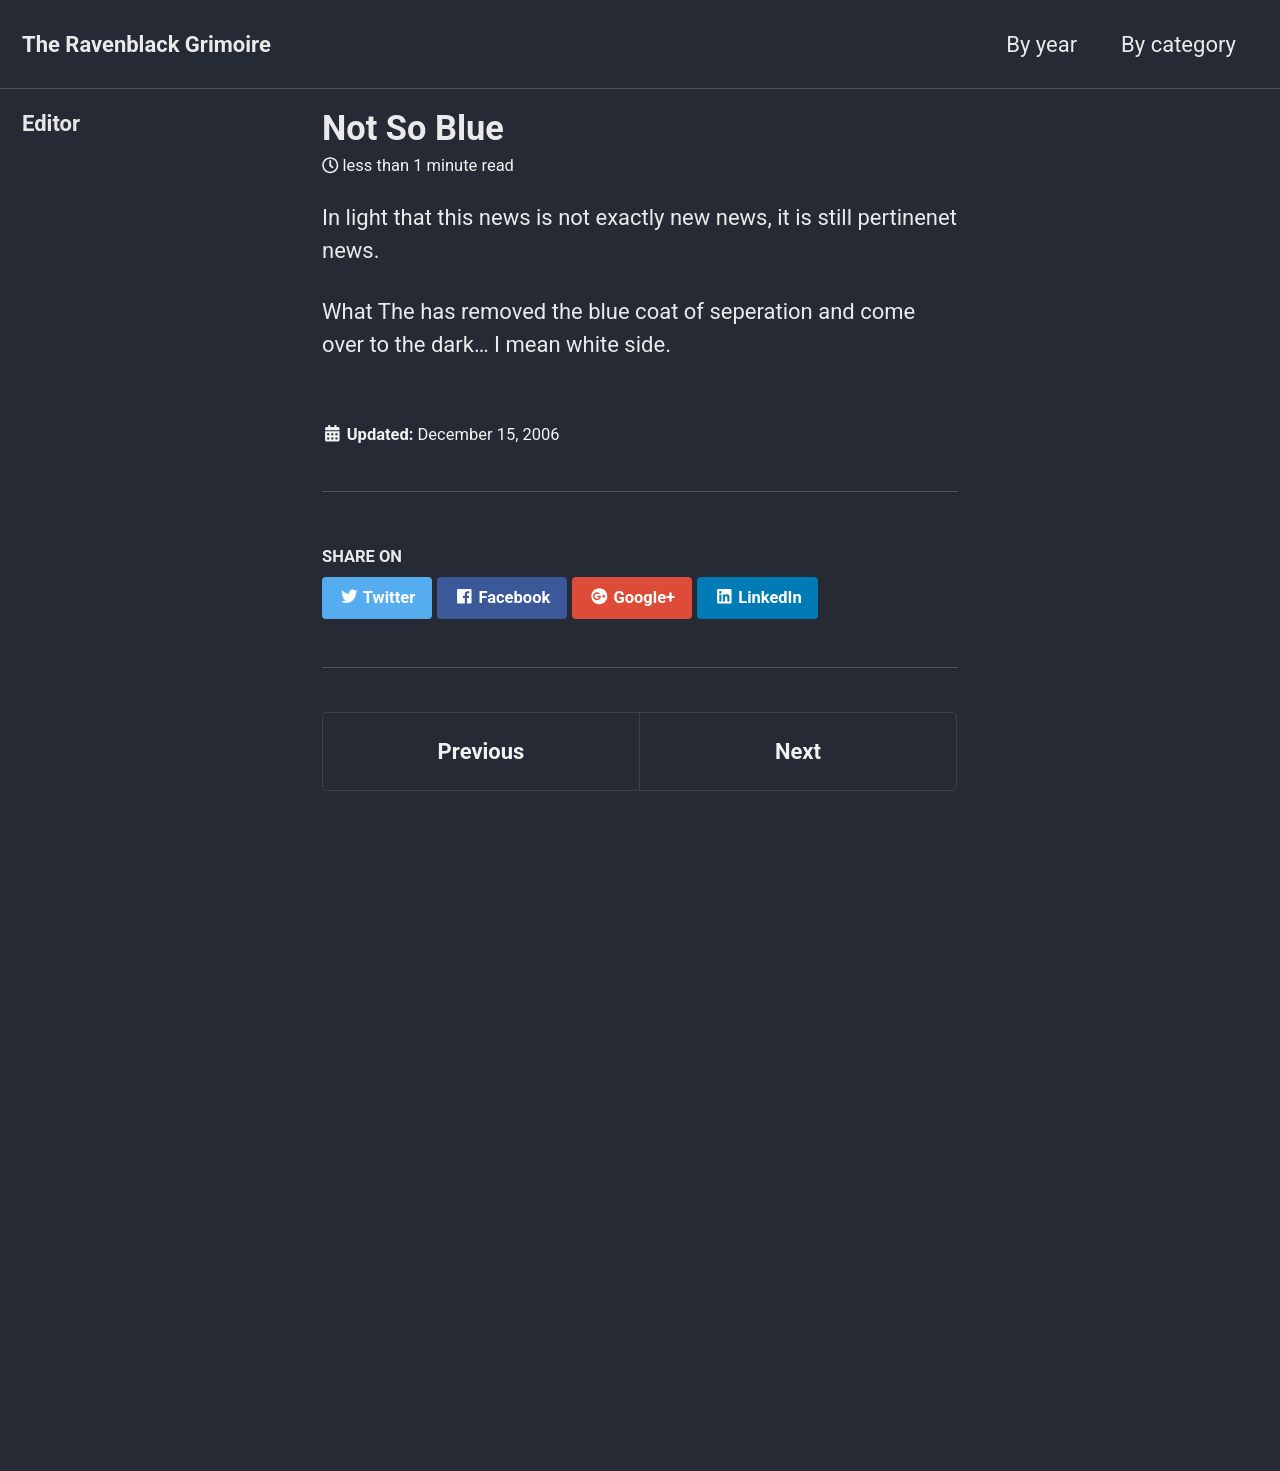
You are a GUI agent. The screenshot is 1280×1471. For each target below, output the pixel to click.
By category (1178, 44)
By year (1041, 44)
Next (798, 751)
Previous (481, 751)
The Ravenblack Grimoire (146, 44)
